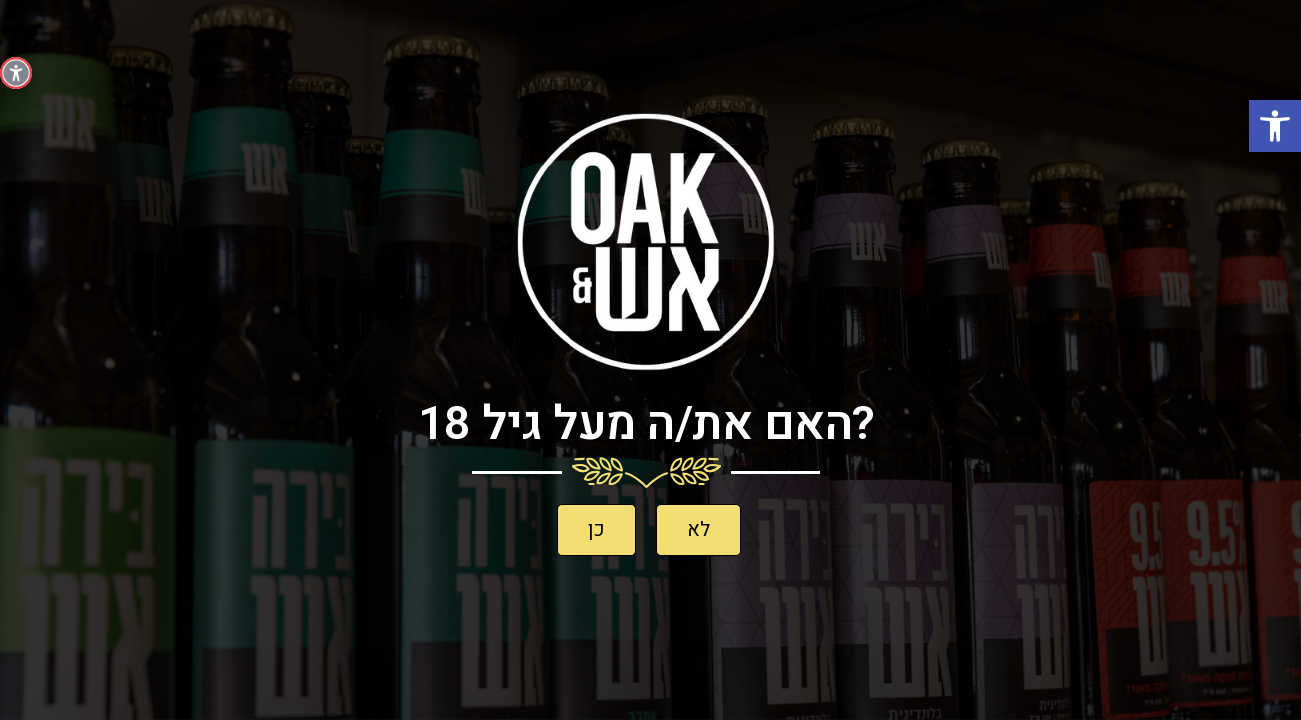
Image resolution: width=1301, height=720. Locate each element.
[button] (1275, 126)
